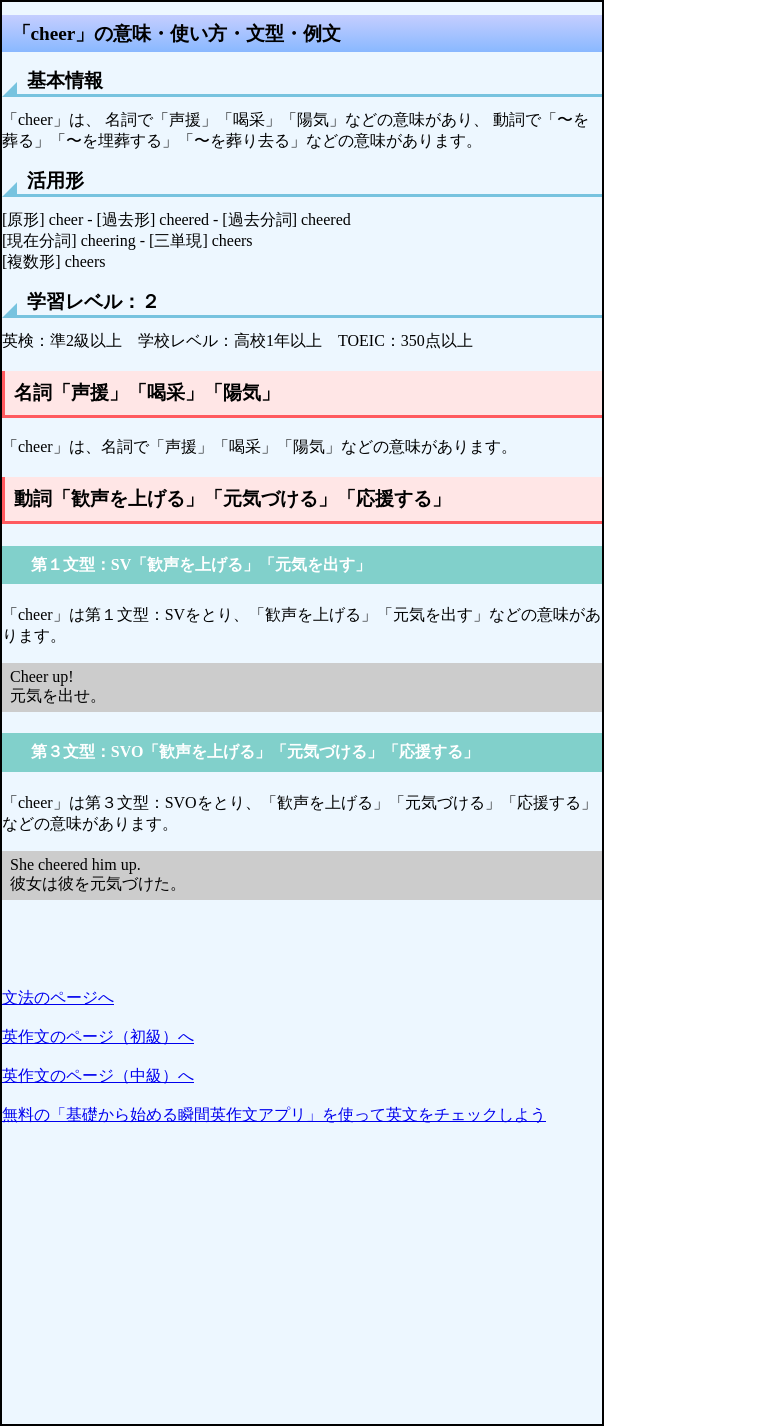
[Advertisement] (302, 1284)
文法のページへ (58, 997)
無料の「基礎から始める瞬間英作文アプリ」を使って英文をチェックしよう (274, 1114)
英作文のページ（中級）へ (98, 1075)
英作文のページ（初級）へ (98, 1036)
